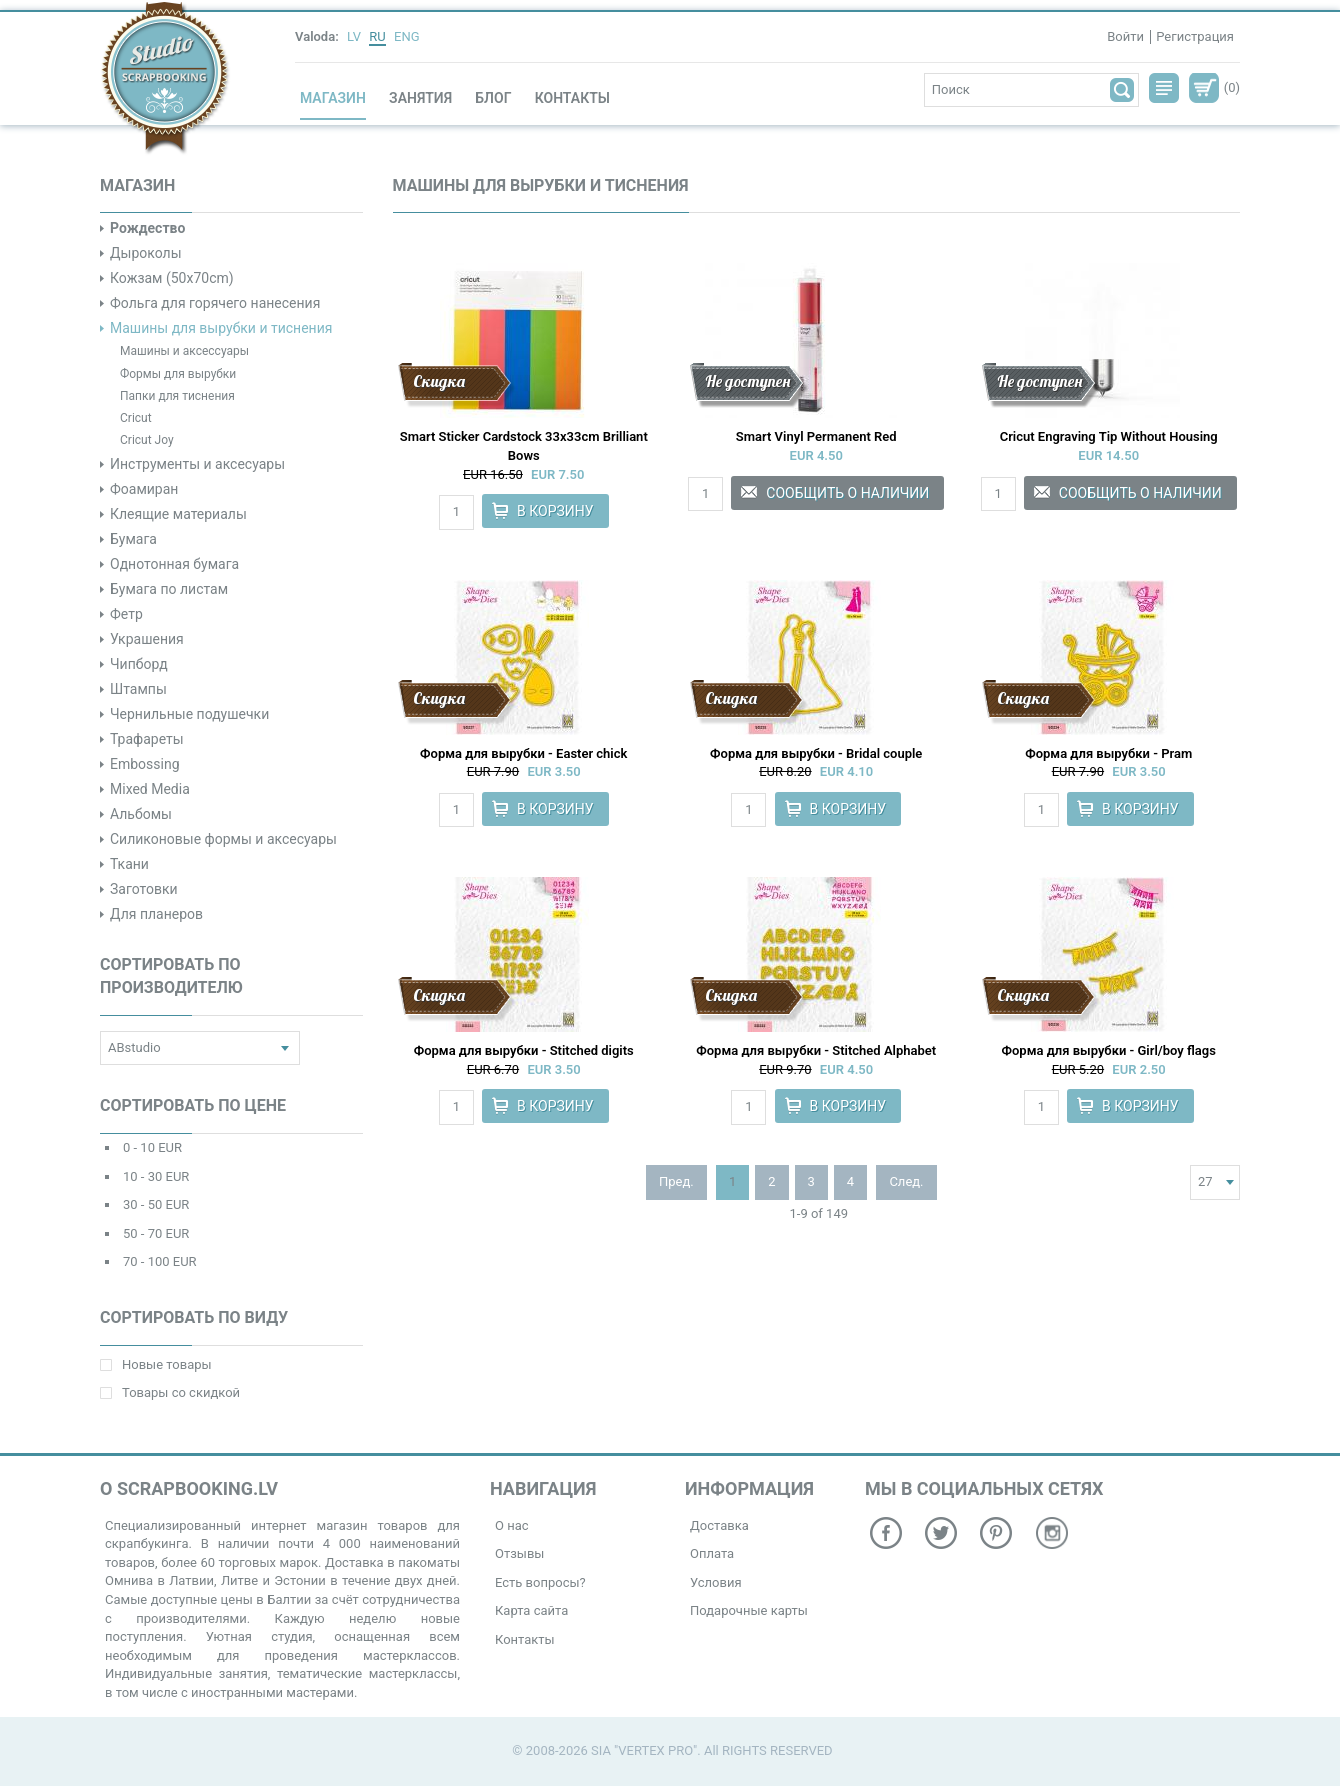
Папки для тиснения (177, 396)
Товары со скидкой (170, 1392)
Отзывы (519, 1553)
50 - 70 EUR (156, 1233)
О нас (512, 1525)
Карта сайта (531, 1610)
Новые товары (156, 1364)
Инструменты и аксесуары (197, 464)
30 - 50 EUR (156, 1204)
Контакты (572, 98)
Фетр (126, 614)
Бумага (133, 539)
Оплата (712, 1553)
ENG (407, 36)
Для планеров (156, 914)
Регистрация (1195, 36)
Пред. (676, 1181)
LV (354, 36)
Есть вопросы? (540, 1582)
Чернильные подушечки (189, 714)
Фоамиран (144, 489)
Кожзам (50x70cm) (172, 278)
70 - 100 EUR (160, 1261)
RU (377, 36)
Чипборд (139, 664)
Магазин (333, 98)
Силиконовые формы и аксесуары (223, 839)
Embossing (145, 764)
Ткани (129, 864)
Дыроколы (146, 253)
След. (906, 1181)
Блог (493, 98)
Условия (716, 1582)
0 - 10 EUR (152, 1147)
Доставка (719, 1525)
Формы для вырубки (178, 374)
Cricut (136, 418)
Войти (1125, 36)
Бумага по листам (169, 589)
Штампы (138, 689)
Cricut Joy (147, 440)
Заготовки (144, 889)
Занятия (420, 98)
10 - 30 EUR (156, 1176)
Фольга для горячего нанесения (215, 303)
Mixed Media (150, 789)
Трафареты (147, 739)
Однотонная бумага (174, 564)
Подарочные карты (749, 1610)
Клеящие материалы (178, 514)
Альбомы (141, 814)
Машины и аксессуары (184, 351)
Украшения (147, 639)
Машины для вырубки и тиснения (221, 328)
